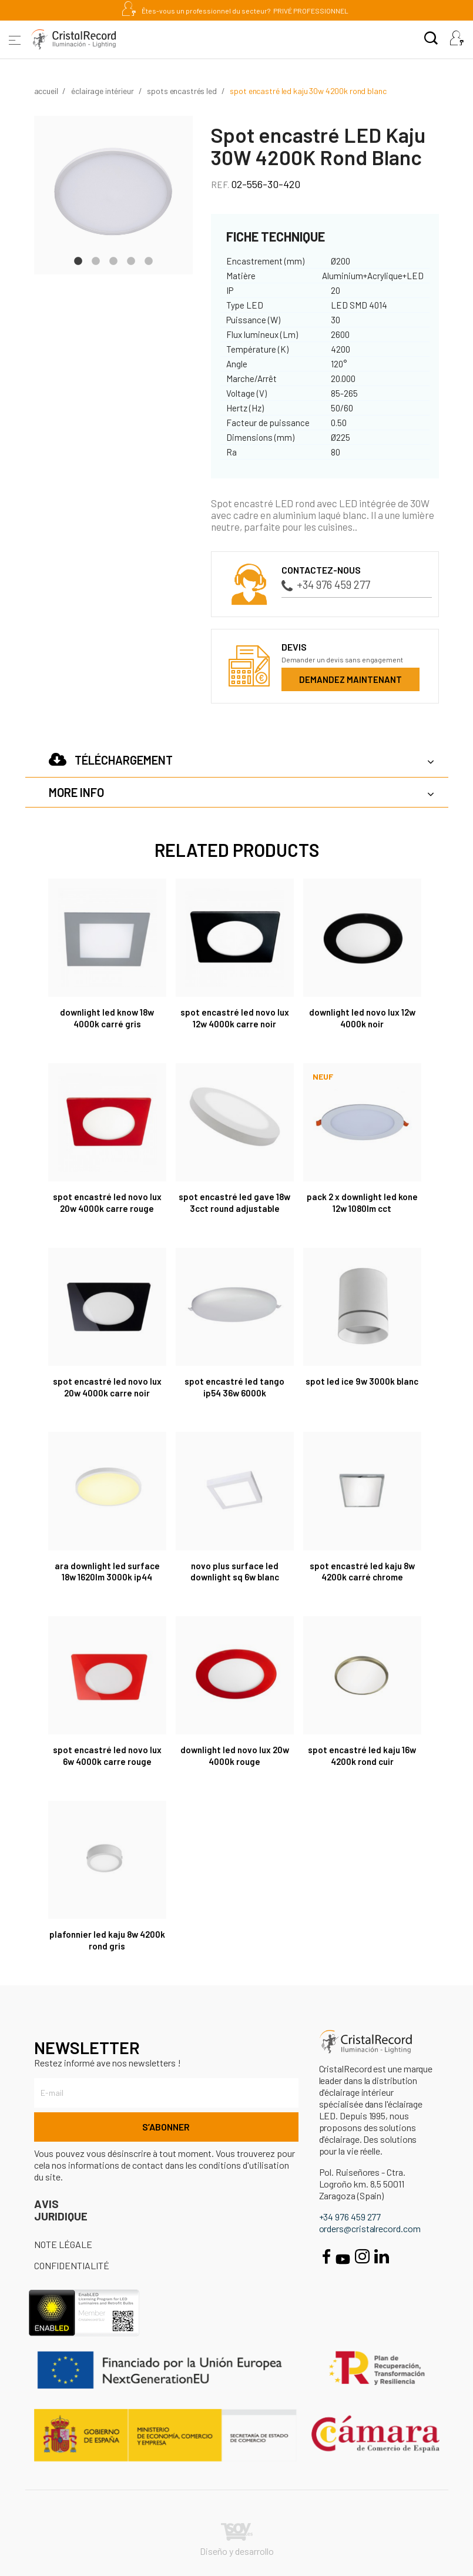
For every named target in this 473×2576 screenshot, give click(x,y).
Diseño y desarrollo (237, 2540)
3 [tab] (113, 260)
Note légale (63, 2244)
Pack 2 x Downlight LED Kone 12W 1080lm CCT (362, 1202)
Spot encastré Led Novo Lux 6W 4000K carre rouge (107, 1755)
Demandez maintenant (350, 679)
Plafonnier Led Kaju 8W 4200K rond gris (107, 1940)
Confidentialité (71, 2265)
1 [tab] (78, 260)
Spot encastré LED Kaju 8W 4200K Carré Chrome (362, 1571)
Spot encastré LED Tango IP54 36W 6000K (234, 1387)
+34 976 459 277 (325, 584)
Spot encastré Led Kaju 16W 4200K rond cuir (362, 1755)
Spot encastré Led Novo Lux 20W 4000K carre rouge (107, 1202)
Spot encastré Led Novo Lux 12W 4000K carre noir (234, 1018)
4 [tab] (131, 260)
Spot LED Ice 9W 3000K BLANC (362, 1381)
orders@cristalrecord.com (370, 2228)
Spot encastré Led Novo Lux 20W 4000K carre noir (107, 1387)
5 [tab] (149, 260)
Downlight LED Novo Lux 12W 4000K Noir (362, 1018)
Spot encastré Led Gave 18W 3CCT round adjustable (234, 1202)
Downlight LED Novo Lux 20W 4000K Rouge (234, 1755)
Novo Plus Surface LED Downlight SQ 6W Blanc (234, 1571)
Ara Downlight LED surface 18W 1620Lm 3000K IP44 (107, 1571)
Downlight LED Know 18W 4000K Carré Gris (107, 1018)
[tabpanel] (113, 195)
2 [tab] (96, 260)
